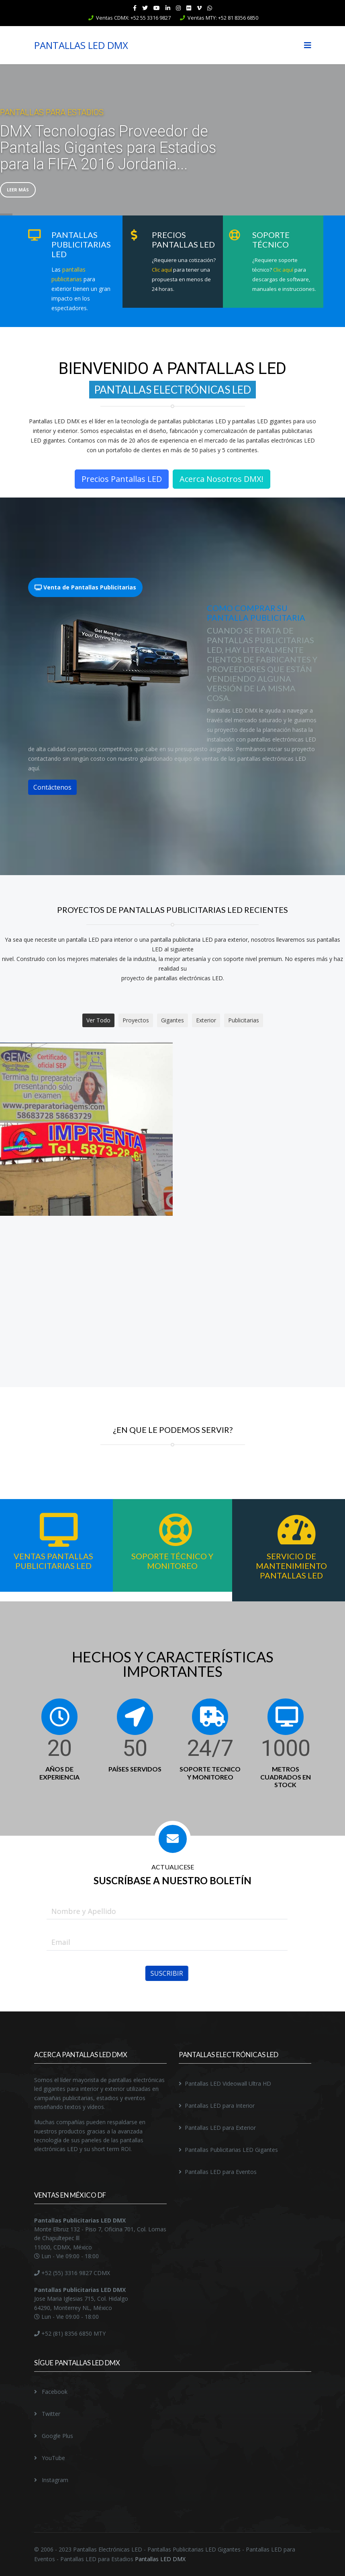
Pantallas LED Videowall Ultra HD (228, 2083)
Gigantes (172, 1020)
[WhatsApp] (209, 8)
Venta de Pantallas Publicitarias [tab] (85, 587)
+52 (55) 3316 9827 (66, 2273)
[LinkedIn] (167, 8)
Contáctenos (52, 787)
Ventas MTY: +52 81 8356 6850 (223, 17)
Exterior (206, 1020)
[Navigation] (307, 45)
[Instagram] (178, 8)
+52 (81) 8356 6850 (66, 2333)
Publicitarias (243, 1020)
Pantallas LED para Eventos (221, 2172)
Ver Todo (98, 1020)
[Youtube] (156, 8)
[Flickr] (188, 8)
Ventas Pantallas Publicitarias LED (53, 1560)
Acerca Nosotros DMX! (221, 478)
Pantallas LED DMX (160, 2559)
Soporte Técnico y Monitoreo (172, 1560)
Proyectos (135, 1020)
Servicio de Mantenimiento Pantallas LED (291, 1565)
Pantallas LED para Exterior (220, 2127)
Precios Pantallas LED (122, 478)
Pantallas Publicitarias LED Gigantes (231, 2149)
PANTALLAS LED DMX (81, 45)
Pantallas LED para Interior (220, 2105)
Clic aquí (161, 269)
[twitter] (145, 8)
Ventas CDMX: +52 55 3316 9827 (133, 17)
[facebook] (135, 8)
